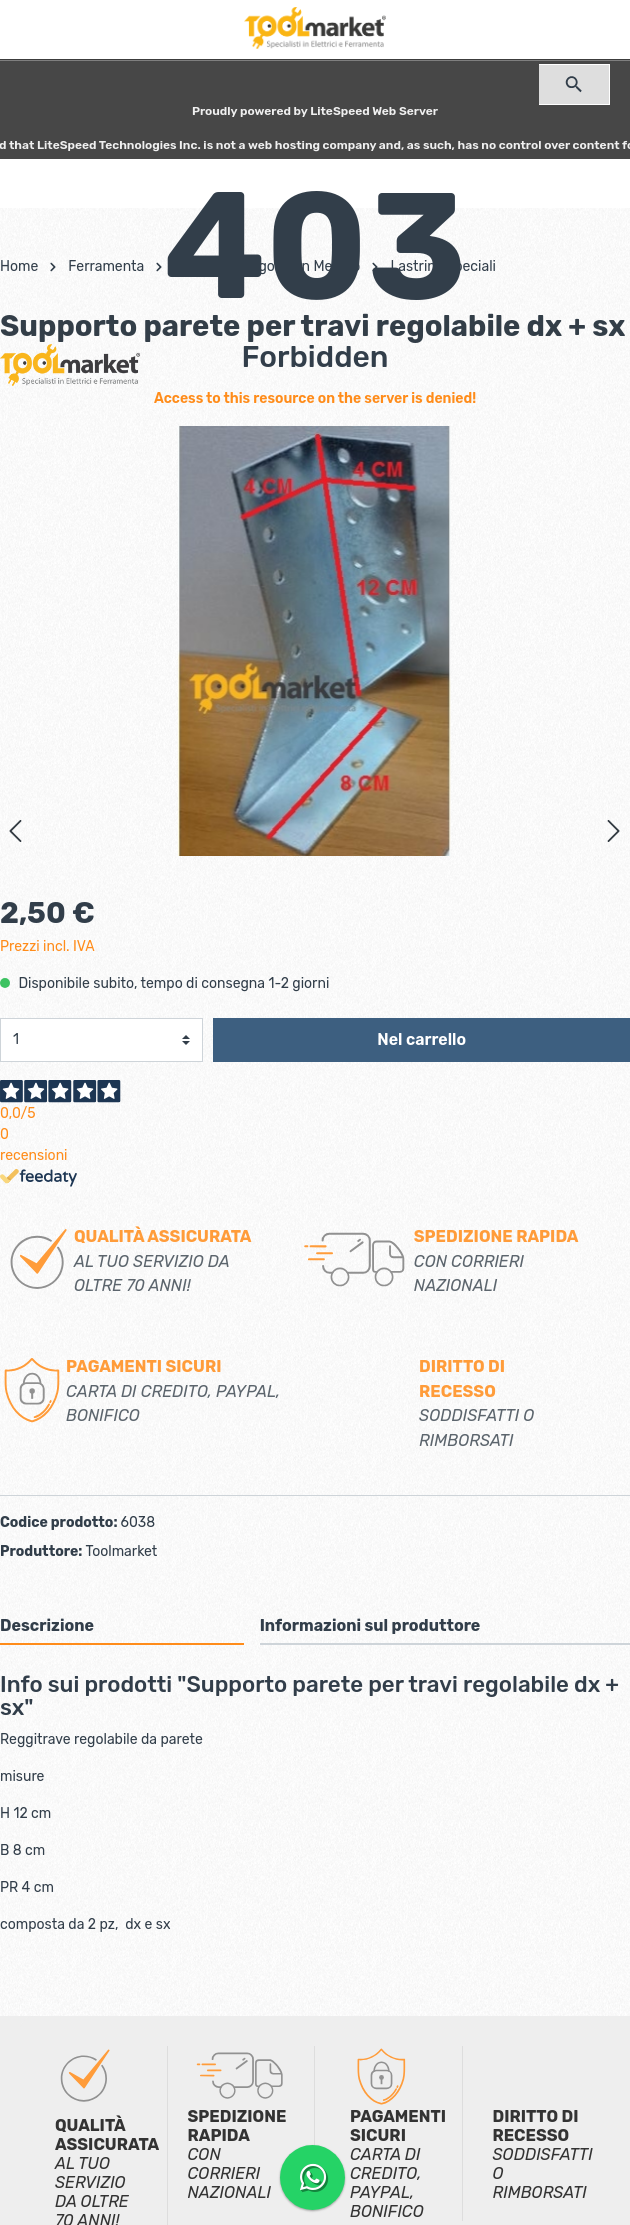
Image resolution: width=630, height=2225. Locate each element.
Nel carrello (421, 1039)
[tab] (122, 1625)
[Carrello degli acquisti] (315, 180)
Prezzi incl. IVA (47, 946)
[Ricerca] (574, 84)
